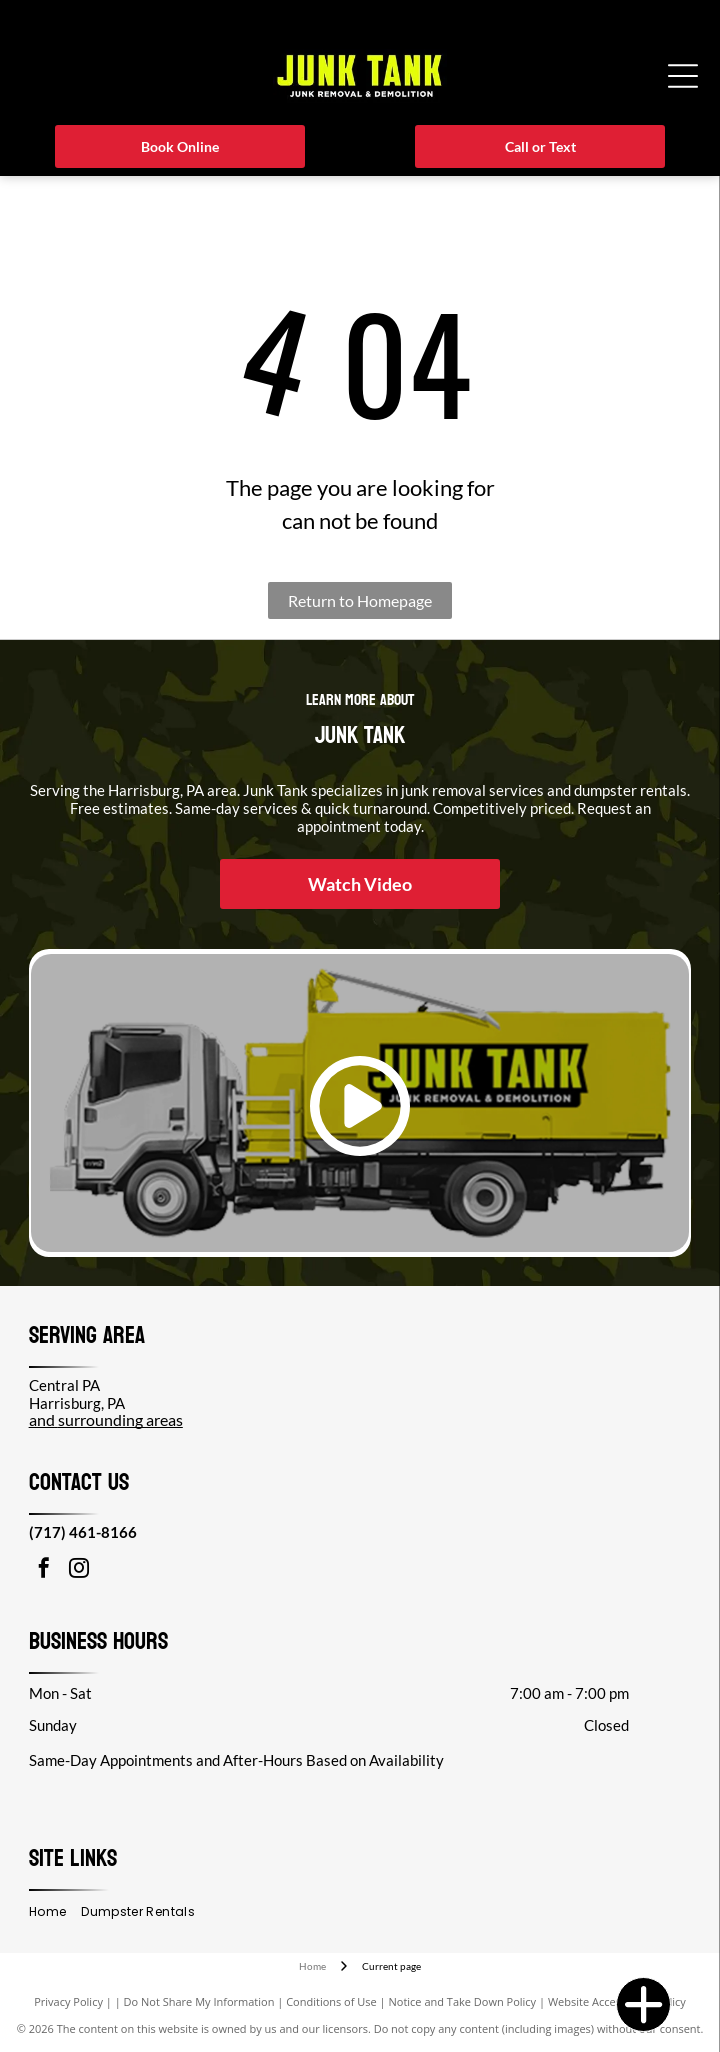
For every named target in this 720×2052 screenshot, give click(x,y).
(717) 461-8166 (83, 1532)
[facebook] (44, 1570)
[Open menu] (683, 76)
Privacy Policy (68, 2001)
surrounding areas (120, 1419)
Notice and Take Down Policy (463, 2001)
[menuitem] (55, 1912)
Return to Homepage (360, 600)
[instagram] (79, 1570)
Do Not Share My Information (199, 2001)
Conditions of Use (331, 2001)
